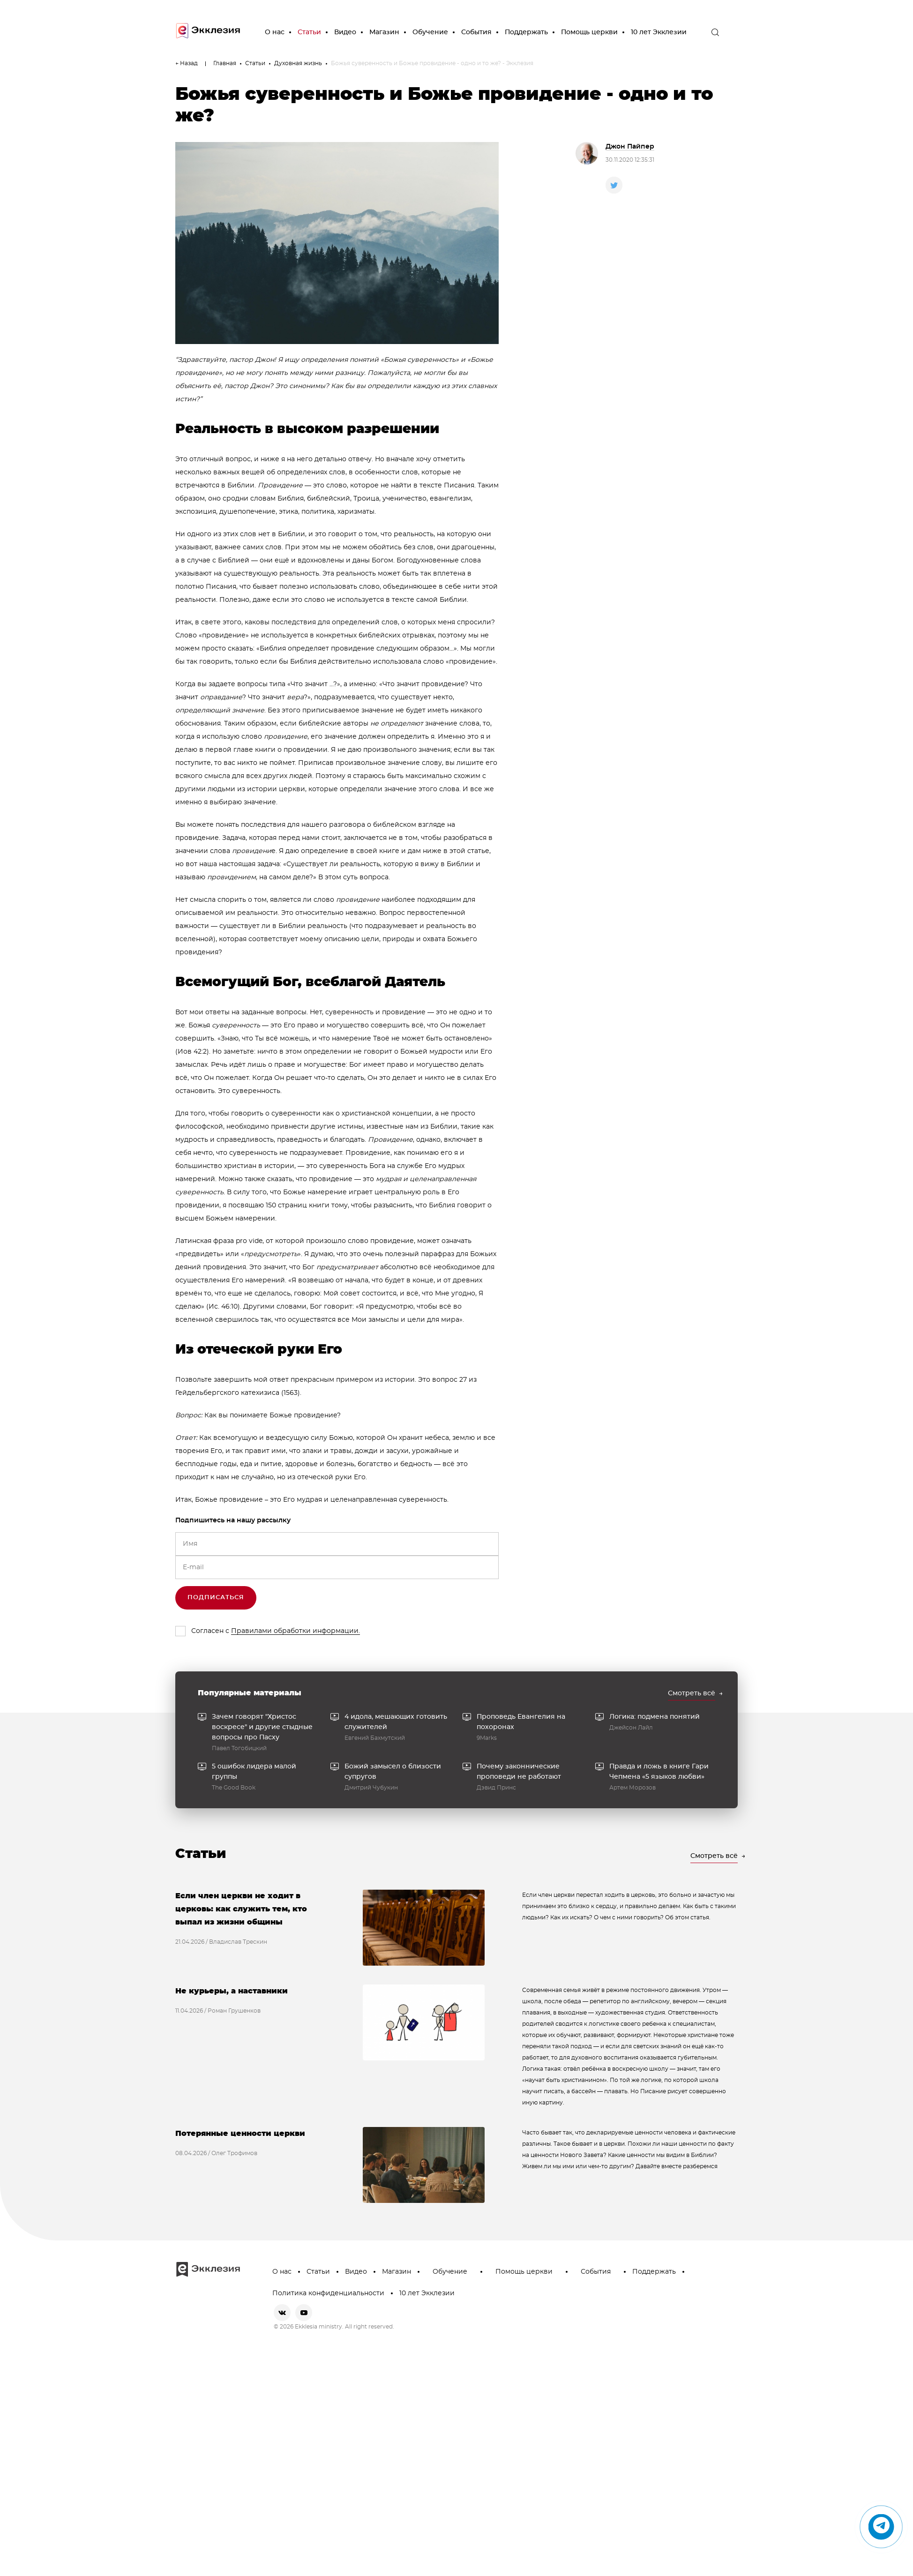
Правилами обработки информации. (295, 1631)
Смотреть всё (691, 1693)
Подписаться (215, 1598)
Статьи (309, 32)
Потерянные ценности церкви (240, 2133)
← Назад (186, 63)
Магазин (384, 32)
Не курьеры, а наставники (231, 1991)
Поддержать (526, 32)
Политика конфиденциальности (328, 2293)
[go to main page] (208, 32)
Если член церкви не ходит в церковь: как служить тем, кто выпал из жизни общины (241, 1909)
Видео (345, 32)
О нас (274, 32)
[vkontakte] (282, 2312)
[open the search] (715, 32)
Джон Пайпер (630, 146)
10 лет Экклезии (659, 32)
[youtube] (303, 2312)
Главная (224, 63)
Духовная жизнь (298, 63)
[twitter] (614, 185)
